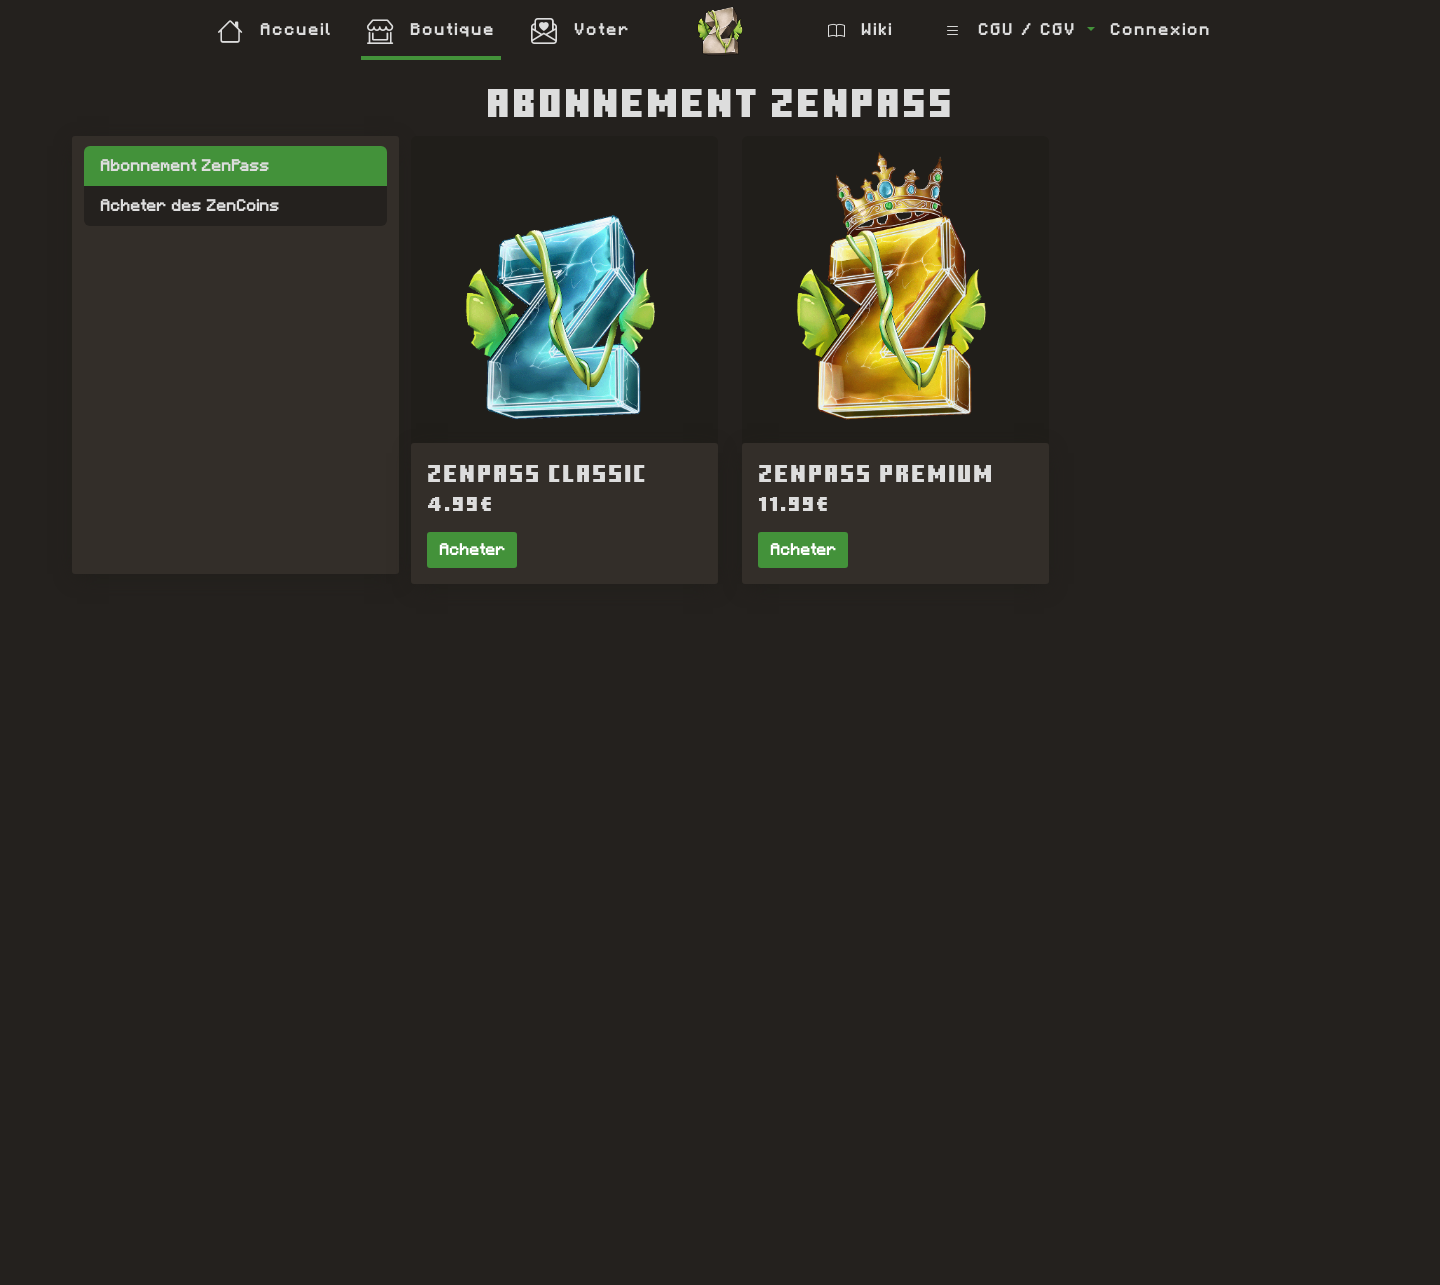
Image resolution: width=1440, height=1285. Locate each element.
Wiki (860, 29)
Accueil (274, 29)
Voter (580, 29)
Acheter (472, 549)
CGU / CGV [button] (1014, 29)
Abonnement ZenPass (184, 165)
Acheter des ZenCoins (189, 205)
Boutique (431, 29)
